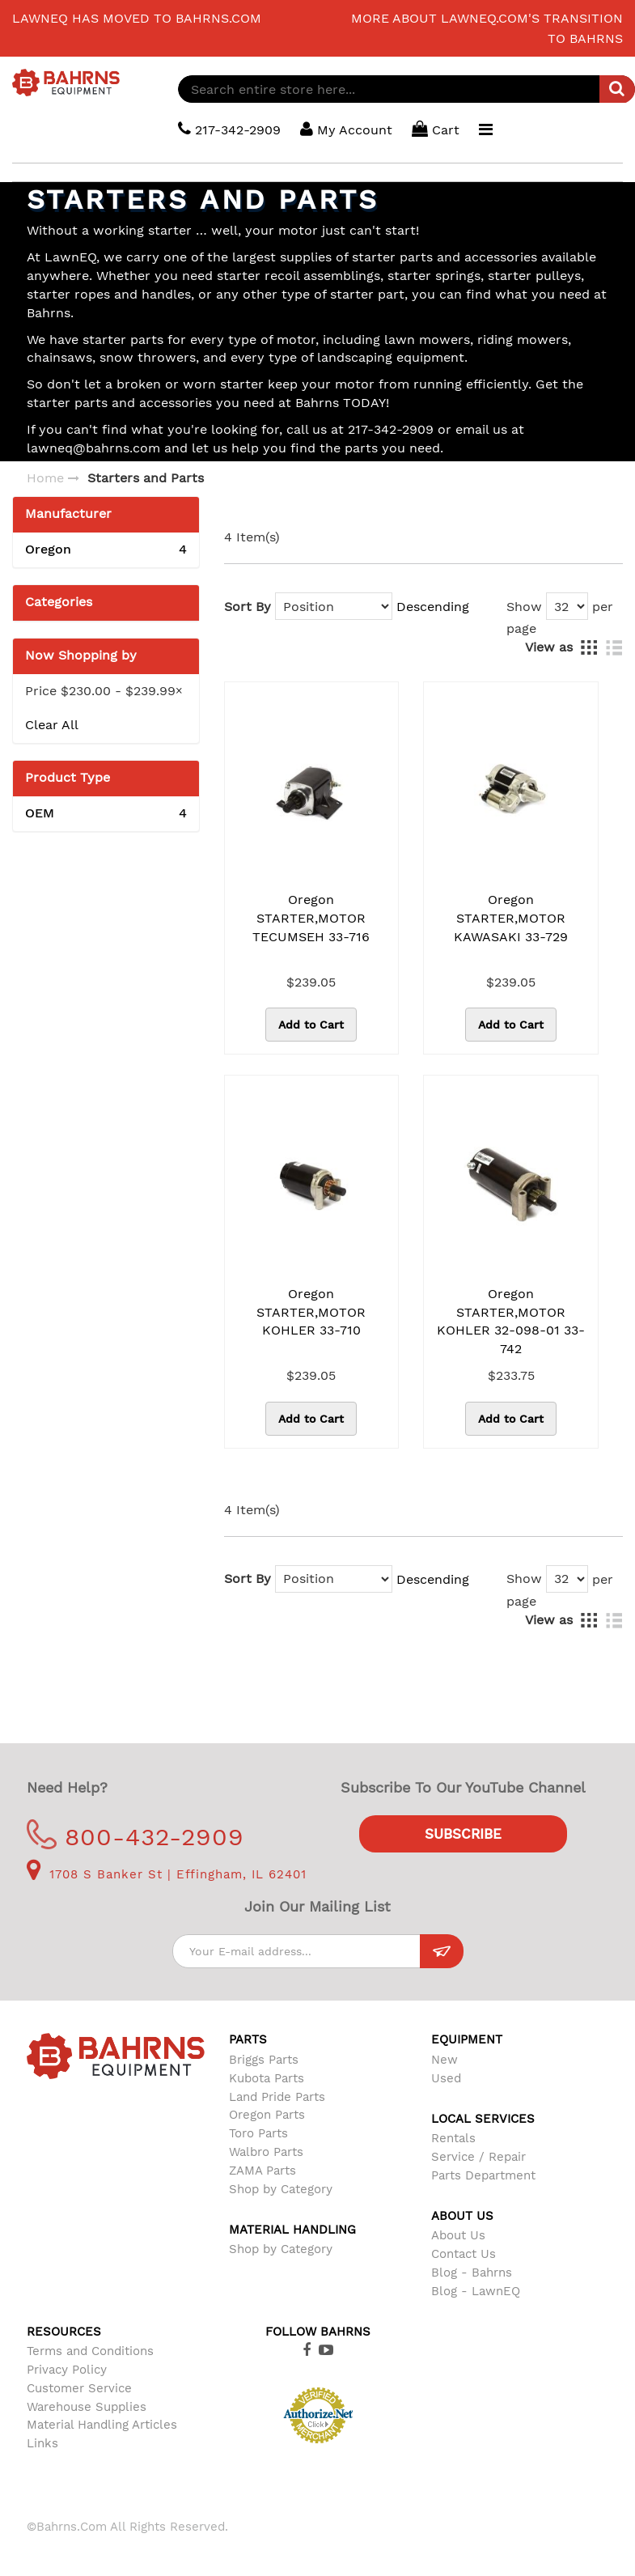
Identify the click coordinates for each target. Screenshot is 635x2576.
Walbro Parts (266, 2152)
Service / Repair (478, 2156)
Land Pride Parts (277, 2097)
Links (42, 2443)
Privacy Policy (67, 2369)
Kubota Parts (266, 2078)
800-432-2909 (135, 1837)
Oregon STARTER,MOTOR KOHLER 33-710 (311, 1312)
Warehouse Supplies (86, 2407)
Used (446, 2078)
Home (45, 478)
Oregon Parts (267, 2114)
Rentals (453, 2138)
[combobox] (406, 89)
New (444, 2059)
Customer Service (79, 2388)
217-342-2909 (229, 129)
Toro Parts (258, 2133)
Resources (64, 2331)
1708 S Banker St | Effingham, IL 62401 (167, 1874)
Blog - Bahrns (471, 2272)
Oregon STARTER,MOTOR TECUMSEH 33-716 (311, 918)
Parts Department (483, 2175)
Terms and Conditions (90, 2351)
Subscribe (463, 1834)
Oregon (106, 550)
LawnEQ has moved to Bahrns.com (136, 18)
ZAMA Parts (262, 2170)
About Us (458, 2235)
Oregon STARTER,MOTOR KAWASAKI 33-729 (511, 918)
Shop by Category (280, 2189)
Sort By (247, 606)
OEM (106, 813)
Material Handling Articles (102, 2424)
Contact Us (463, 2254)
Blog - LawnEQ (475, 2291)
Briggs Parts (263, 2059)
